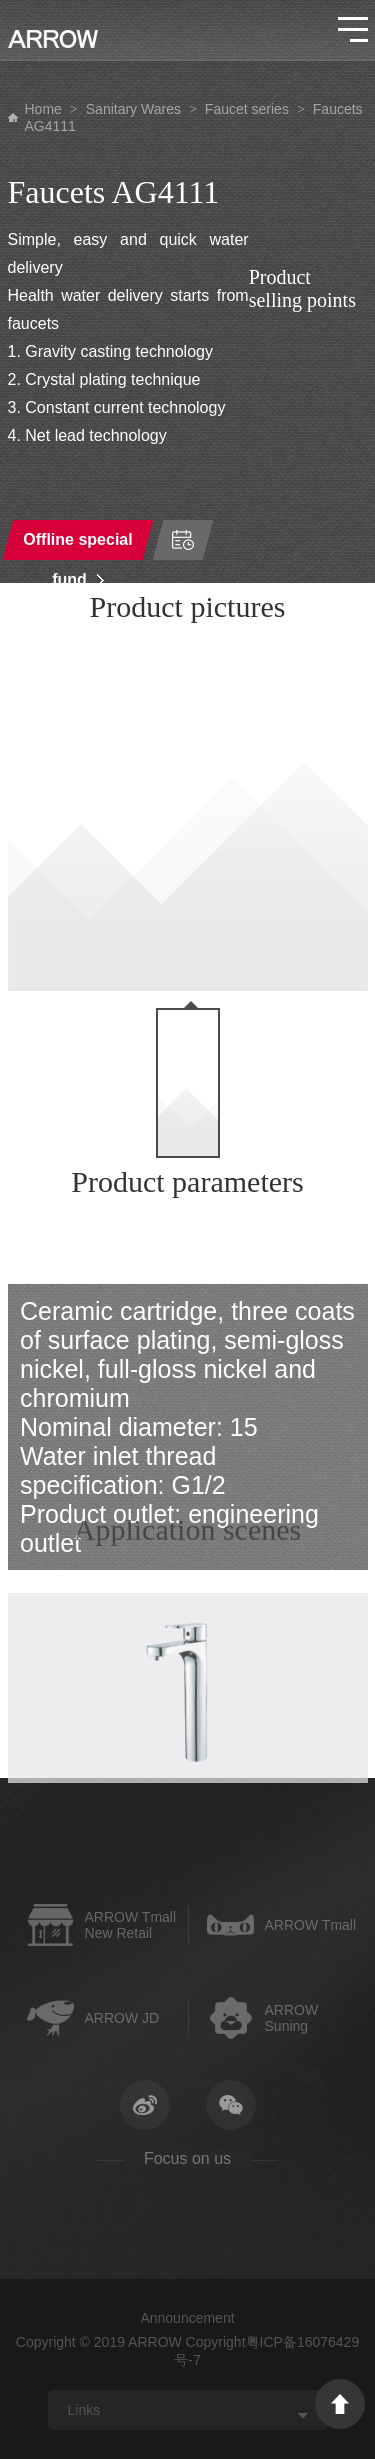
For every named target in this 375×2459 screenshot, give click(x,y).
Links (84, 2410)
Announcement (187, 2318)
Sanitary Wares (133, 109)
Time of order (183, 540)
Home (43, 109)
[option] (188, 812)
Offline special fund (77, 545)
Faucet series (247, 109)
